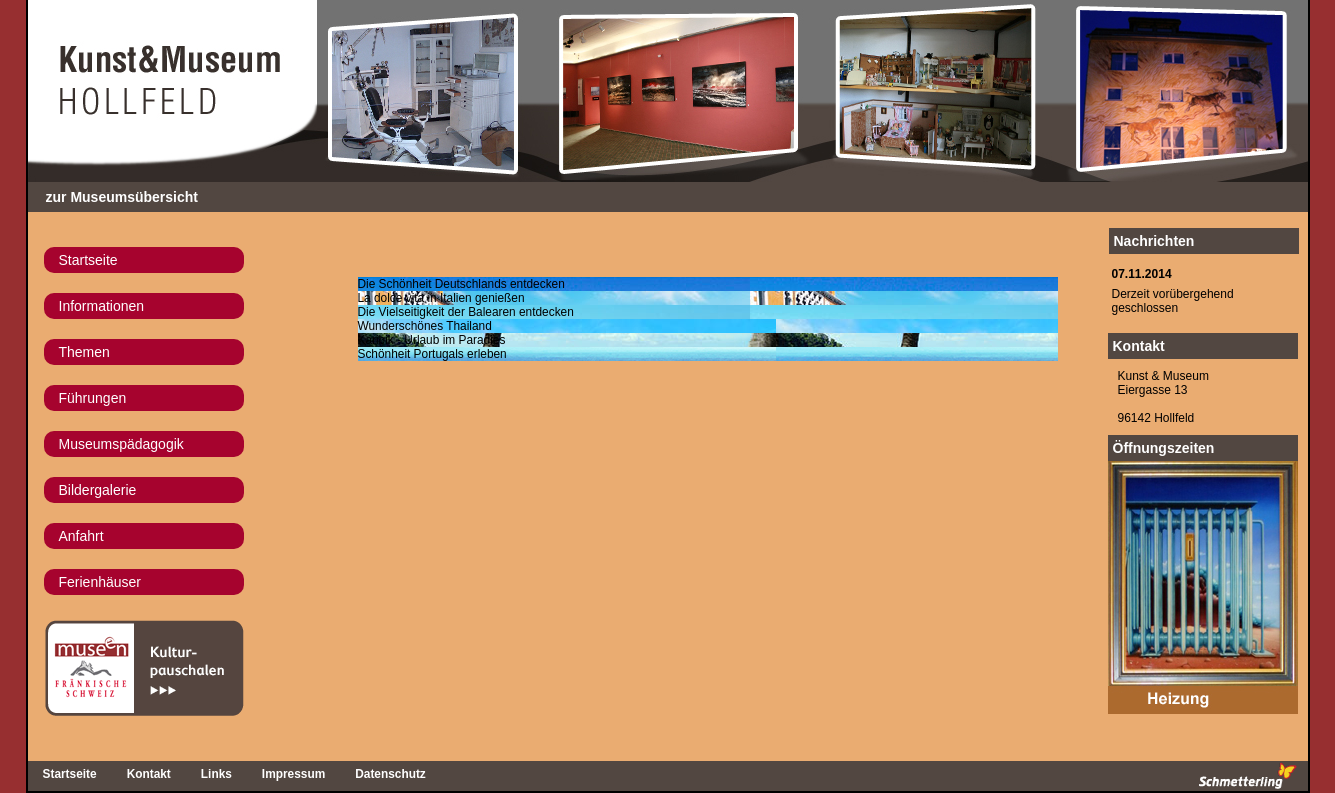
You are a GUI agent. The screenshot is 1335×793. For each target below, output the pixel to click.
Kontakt (1139, 346)
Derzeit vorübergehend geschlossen (1173, 301)
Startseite (88, 260)
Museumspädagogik (121, 444)
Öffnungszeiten (1164, 448)
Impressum (293, 774)
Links (216, 774)
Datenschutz (390, 774)
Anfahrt (81, 536)
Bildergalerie (98, 490)
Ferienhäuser (100, 582)
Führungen (93, 398)
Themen (84, 352)
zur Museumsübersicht (122, 197)
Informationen (102, 306)
